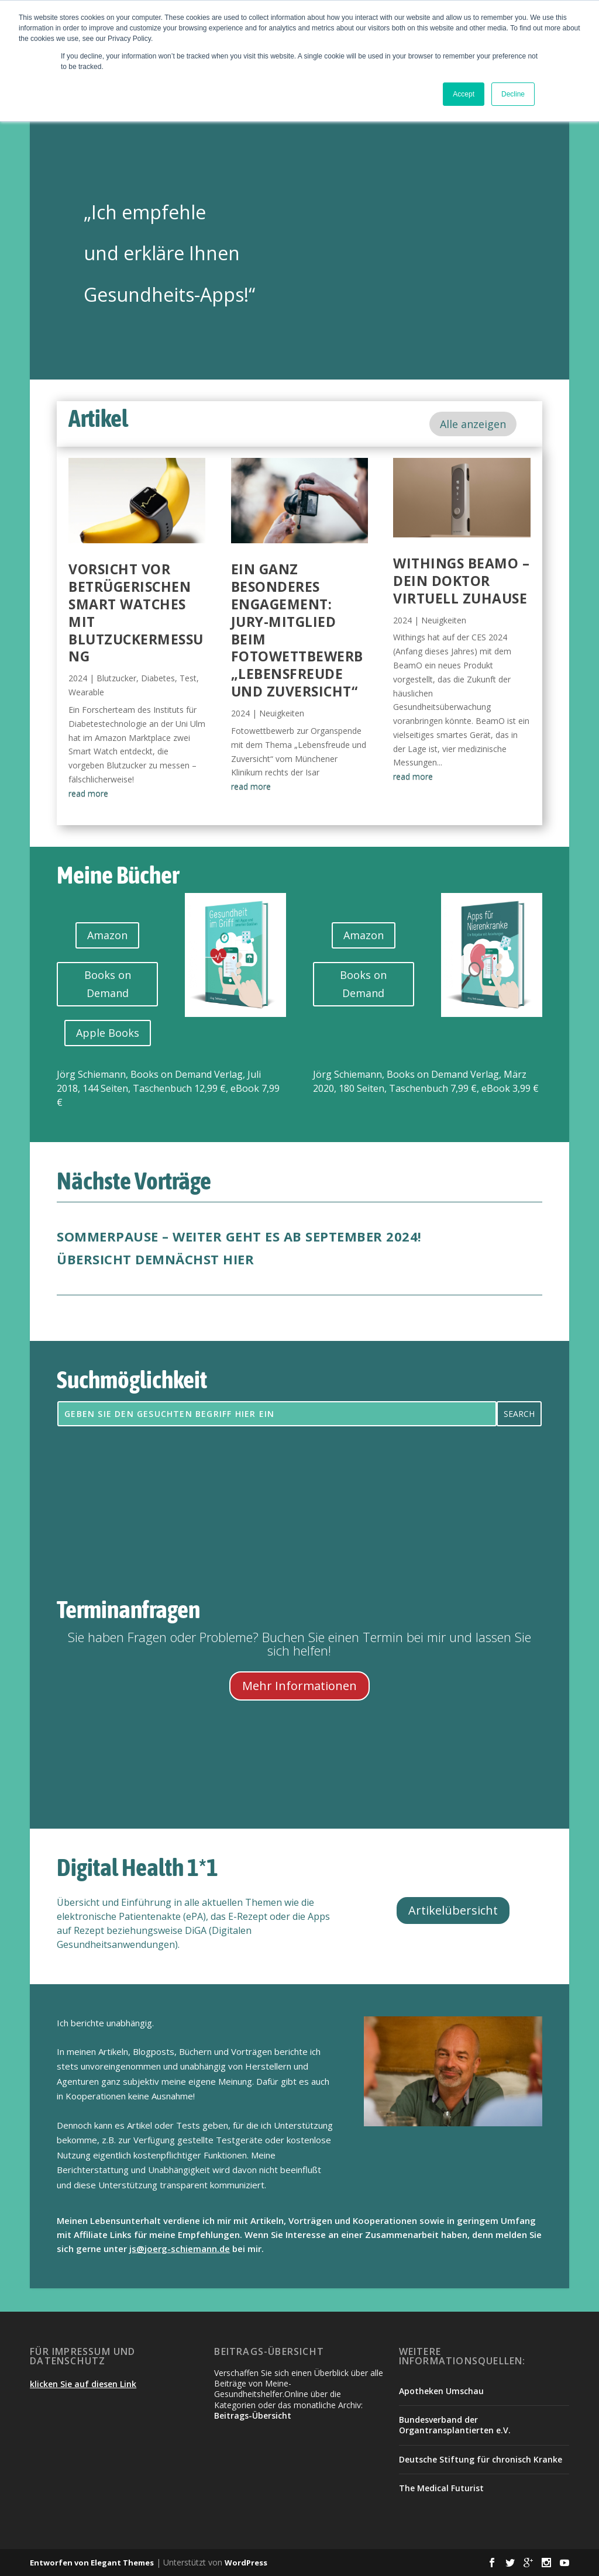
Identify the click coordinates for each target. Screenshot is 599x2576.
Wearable (86, 692)
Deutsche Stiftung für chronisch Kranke (480, 2459)
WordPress (246, 2562)
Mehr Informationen (299, 1686)
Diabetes (158, 678)
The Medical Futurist (441, 2488)
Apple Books (107, 1033)
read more (88, 793)
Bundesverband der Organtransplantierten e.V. (455, 2425)
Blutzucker (116, 678)
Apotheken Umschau (441, 2390)
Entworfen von (60, 2562)
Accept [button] (463, 94)
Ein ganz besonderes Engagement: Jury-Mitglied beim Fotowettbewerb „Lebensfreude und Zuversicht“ (297, 630)
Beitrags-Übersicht (252, 2415)
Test (188, 678)
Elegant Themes (122, 2562)
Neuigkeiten (281, 713)
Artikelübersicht (453, 1910)
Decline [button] (513, 94)
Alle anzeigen (473, 424)
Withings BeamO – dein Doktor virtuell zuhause (461, 581)
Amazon (107, 935)
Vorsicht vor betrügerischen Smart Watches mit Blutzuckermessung (136, 612)
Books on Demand (107, 984)
